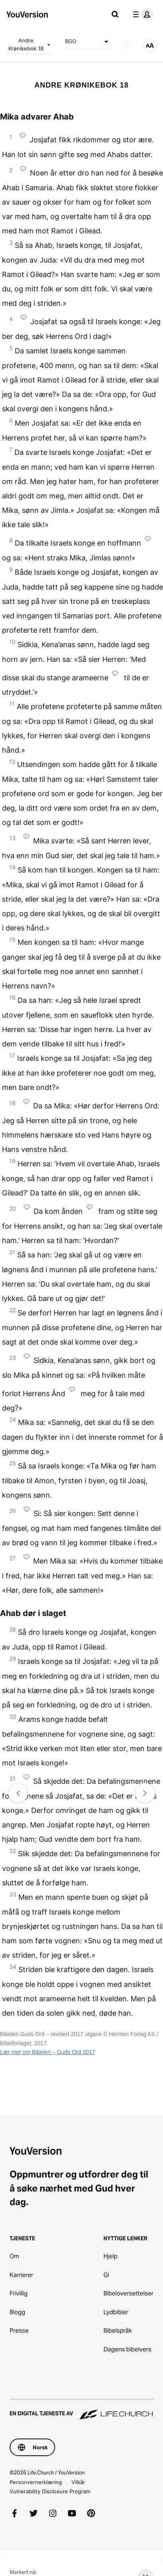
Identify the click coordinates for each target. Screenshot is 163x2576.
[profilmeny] (141, 14)
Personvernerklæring (36, 2482)
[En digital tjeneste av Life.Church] (81, 2409)
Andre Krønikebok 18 (30, 44)
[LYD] (127, 45)
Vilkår (78, 2482)
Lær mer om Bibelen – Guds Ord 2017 (47, 2052)
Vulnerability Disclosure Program (50, 2491)
